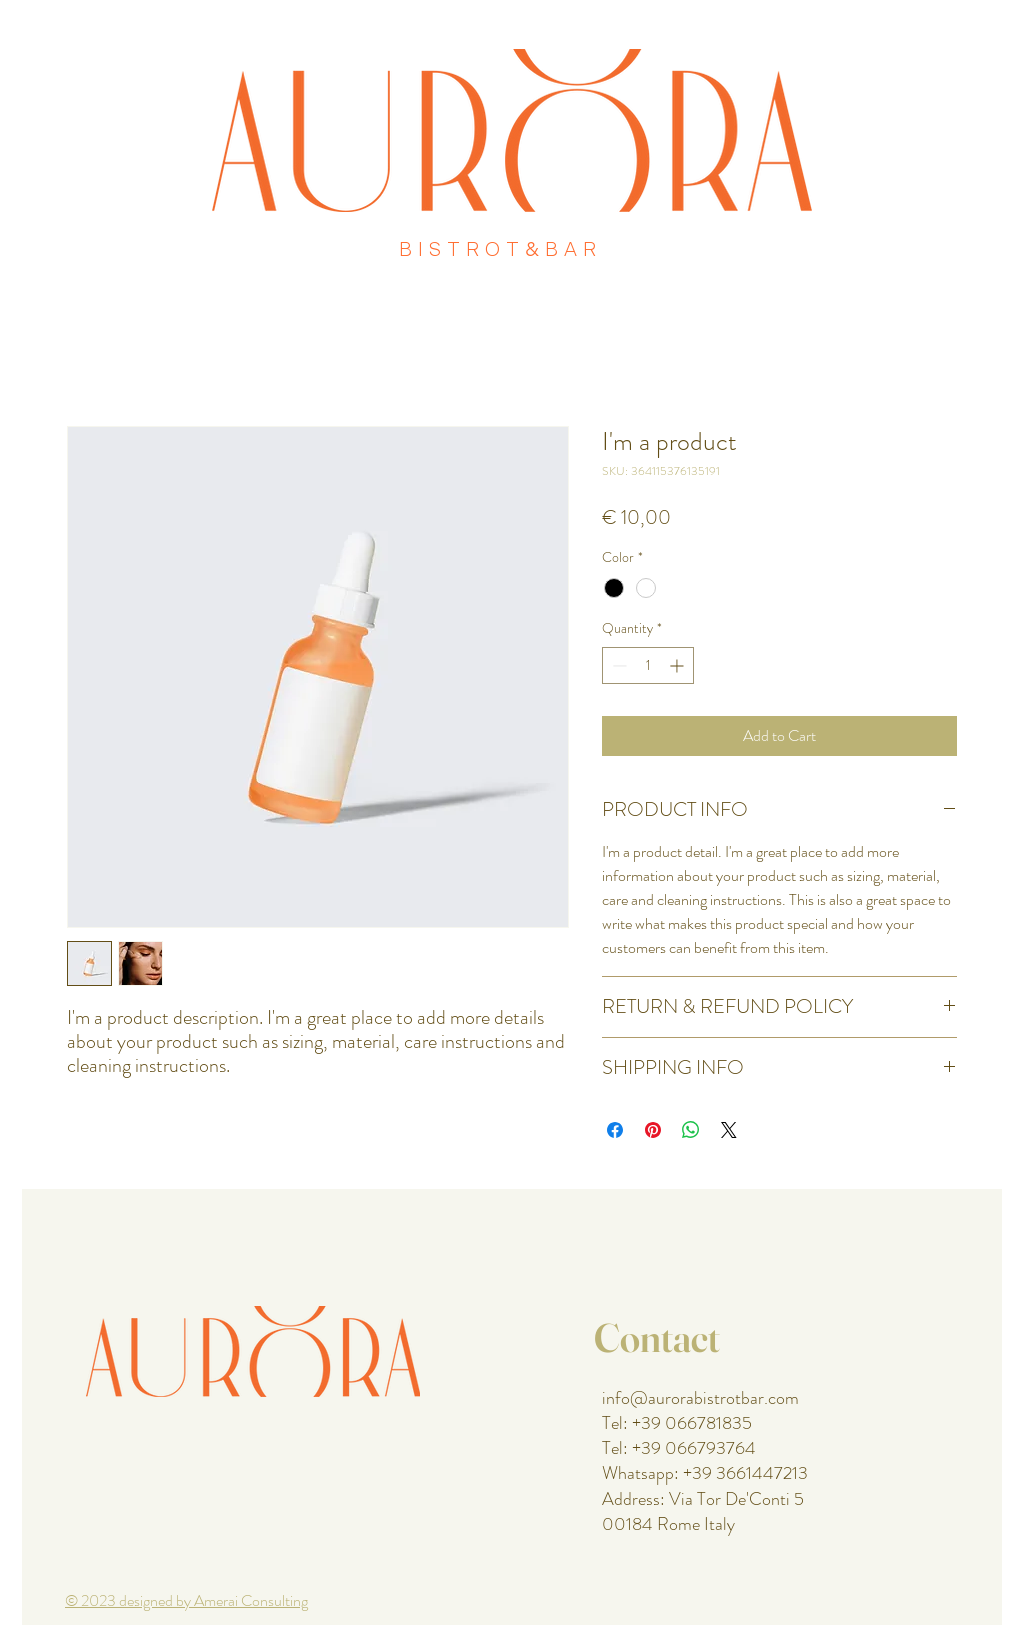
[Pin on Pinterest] (653, 1130)
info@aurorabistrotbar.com (700, 1398)
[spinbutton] (648, 665)
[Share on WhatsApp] (691, 1130)
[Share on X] (729, 1130)
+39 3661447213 (745, 1473)
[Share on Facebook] (615, 1130)
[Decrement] (617, 665)
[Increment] (678, 665)
